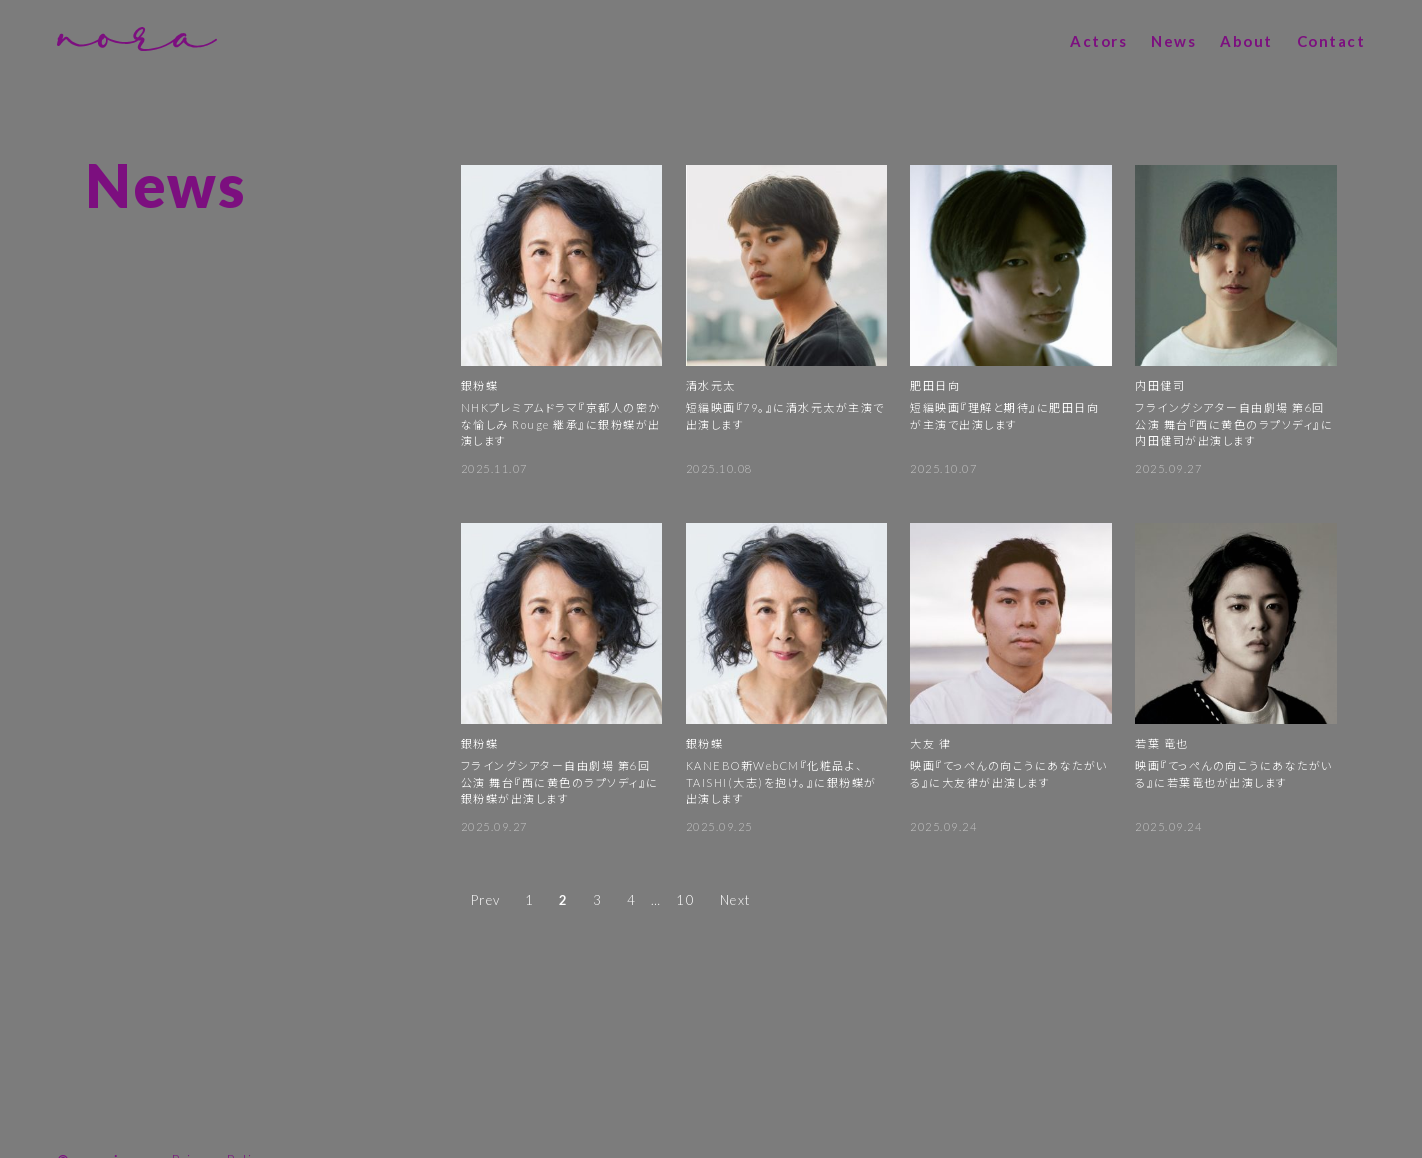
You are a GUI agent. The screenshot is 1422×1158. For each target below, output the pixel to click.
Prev (486, 897)
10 (685, 897)
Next (735, 897)
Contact (1331, 41)
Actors (1098, 41)
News (1173, 41)
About (1246, 41)
